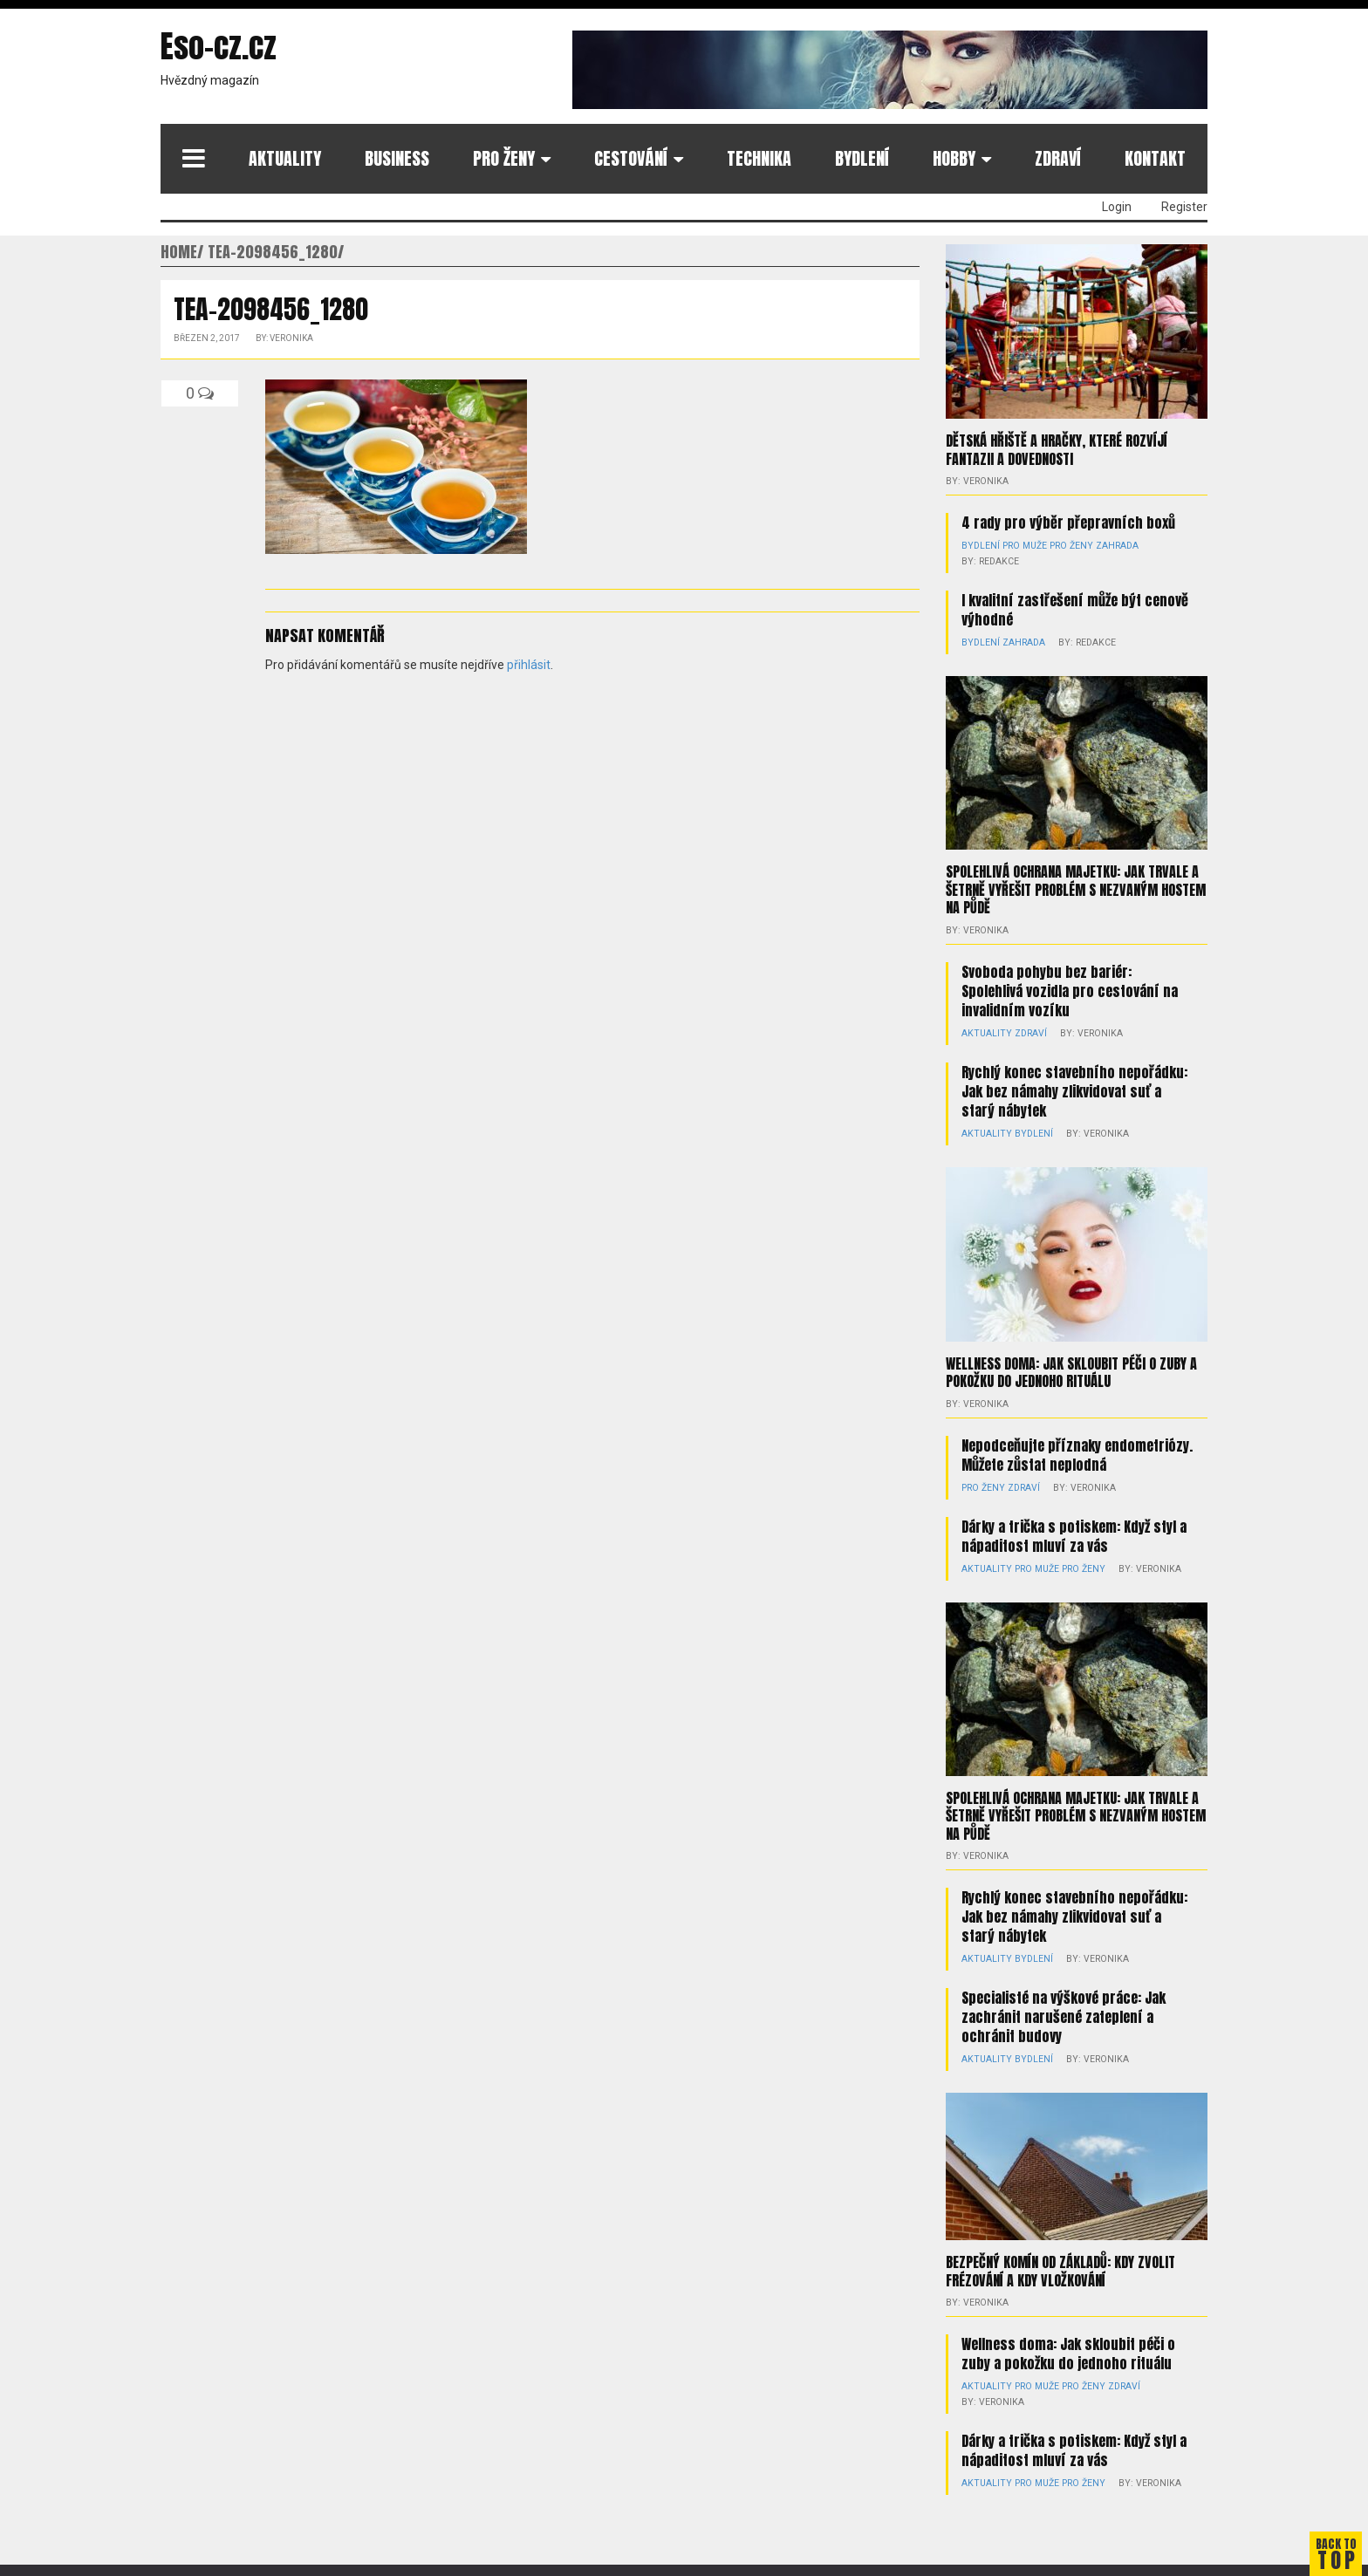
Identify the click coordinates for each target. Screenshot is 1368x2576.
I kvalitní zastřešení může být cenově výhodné (1074, 609)
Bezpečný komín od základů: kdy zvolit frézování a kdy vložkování (1060, 2267)
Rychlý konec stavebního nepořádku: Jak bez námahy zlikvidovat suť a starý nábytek (1074, 1088)
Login (1117, 207)
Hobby (954, 158)
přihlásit (529, 665)
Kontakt (1155, 158)
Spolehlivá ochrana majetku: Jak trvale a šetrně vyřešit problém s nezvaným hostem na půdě (1076, 888)
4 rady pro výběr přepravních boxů (1068, 521)
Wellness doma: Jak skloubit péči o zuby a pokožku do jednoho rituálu (1071, 1369)
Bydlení (862, 158)
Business (397, 158)
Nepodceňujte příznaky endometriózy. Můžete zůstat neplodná (1077, 1451)
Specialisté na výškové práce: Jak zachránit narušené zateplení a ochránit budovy (1063, 2013)
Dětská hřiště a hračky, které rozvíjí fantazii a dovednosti (1056, 449)
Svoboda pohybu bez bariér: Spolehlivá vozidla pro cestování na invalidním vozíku (1069, 988)
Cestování (630, 158)
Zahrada (1109, 545)
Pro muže (1021, 545)
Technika (759, 158)
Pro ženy (504, 158)
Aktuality (285, 158)
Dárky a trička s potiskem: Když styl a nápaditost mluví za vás (1074, 1533)
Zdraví (1058, 158)
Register (1184, 207)
